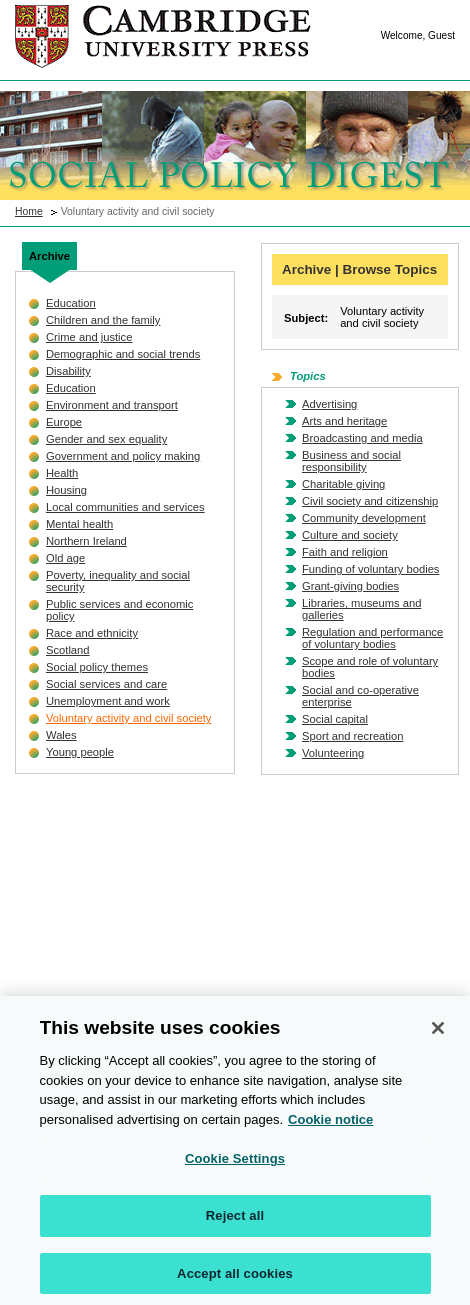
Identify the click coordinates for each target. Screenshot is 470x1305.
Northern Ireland (86, 541)
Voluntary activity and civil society (128, 718)
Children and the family (103, 320)
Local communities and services (125, 507)
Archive (49, 256)
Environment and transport (112, 405)
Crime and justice (89, 337)
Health (62, 473)
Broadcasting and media (362, 438)
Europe (64, 422)
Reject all (235, 1221)
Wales (61, 735)
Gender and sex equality (106, 439)
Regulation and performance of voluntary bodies (372, 638)
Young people (80, 752)
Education (71, 303)
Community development (364, 518)
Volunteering (333, 753)
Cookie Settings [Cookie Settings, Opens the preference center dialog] (235, 1165)
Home (29, 211)
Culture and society (350, 535)
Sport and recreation (352, 736)
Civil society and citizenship (370, 501)
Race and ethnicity (92, 633)
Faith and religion (345, 552)
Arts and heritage (344, 421)
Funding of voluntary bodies (370, 569)
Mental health (79, 524)
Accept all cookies (235, 1279)
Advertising (329, 404)
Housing (66, 490)
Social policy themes (97, 667)
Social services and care (106, 684)
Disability (68, 371)
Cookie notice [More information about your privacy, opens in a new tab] (330, 1125)
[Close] (438, 1035)
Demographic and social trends (123, 354)
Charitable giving (343, 484)
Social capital (335, 719)
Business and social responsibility (351, 461)
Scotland (68, 650)
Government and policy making (123, 456)
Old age (65, 558)
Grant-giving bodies (350, 586)
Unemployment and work (108, 701)
